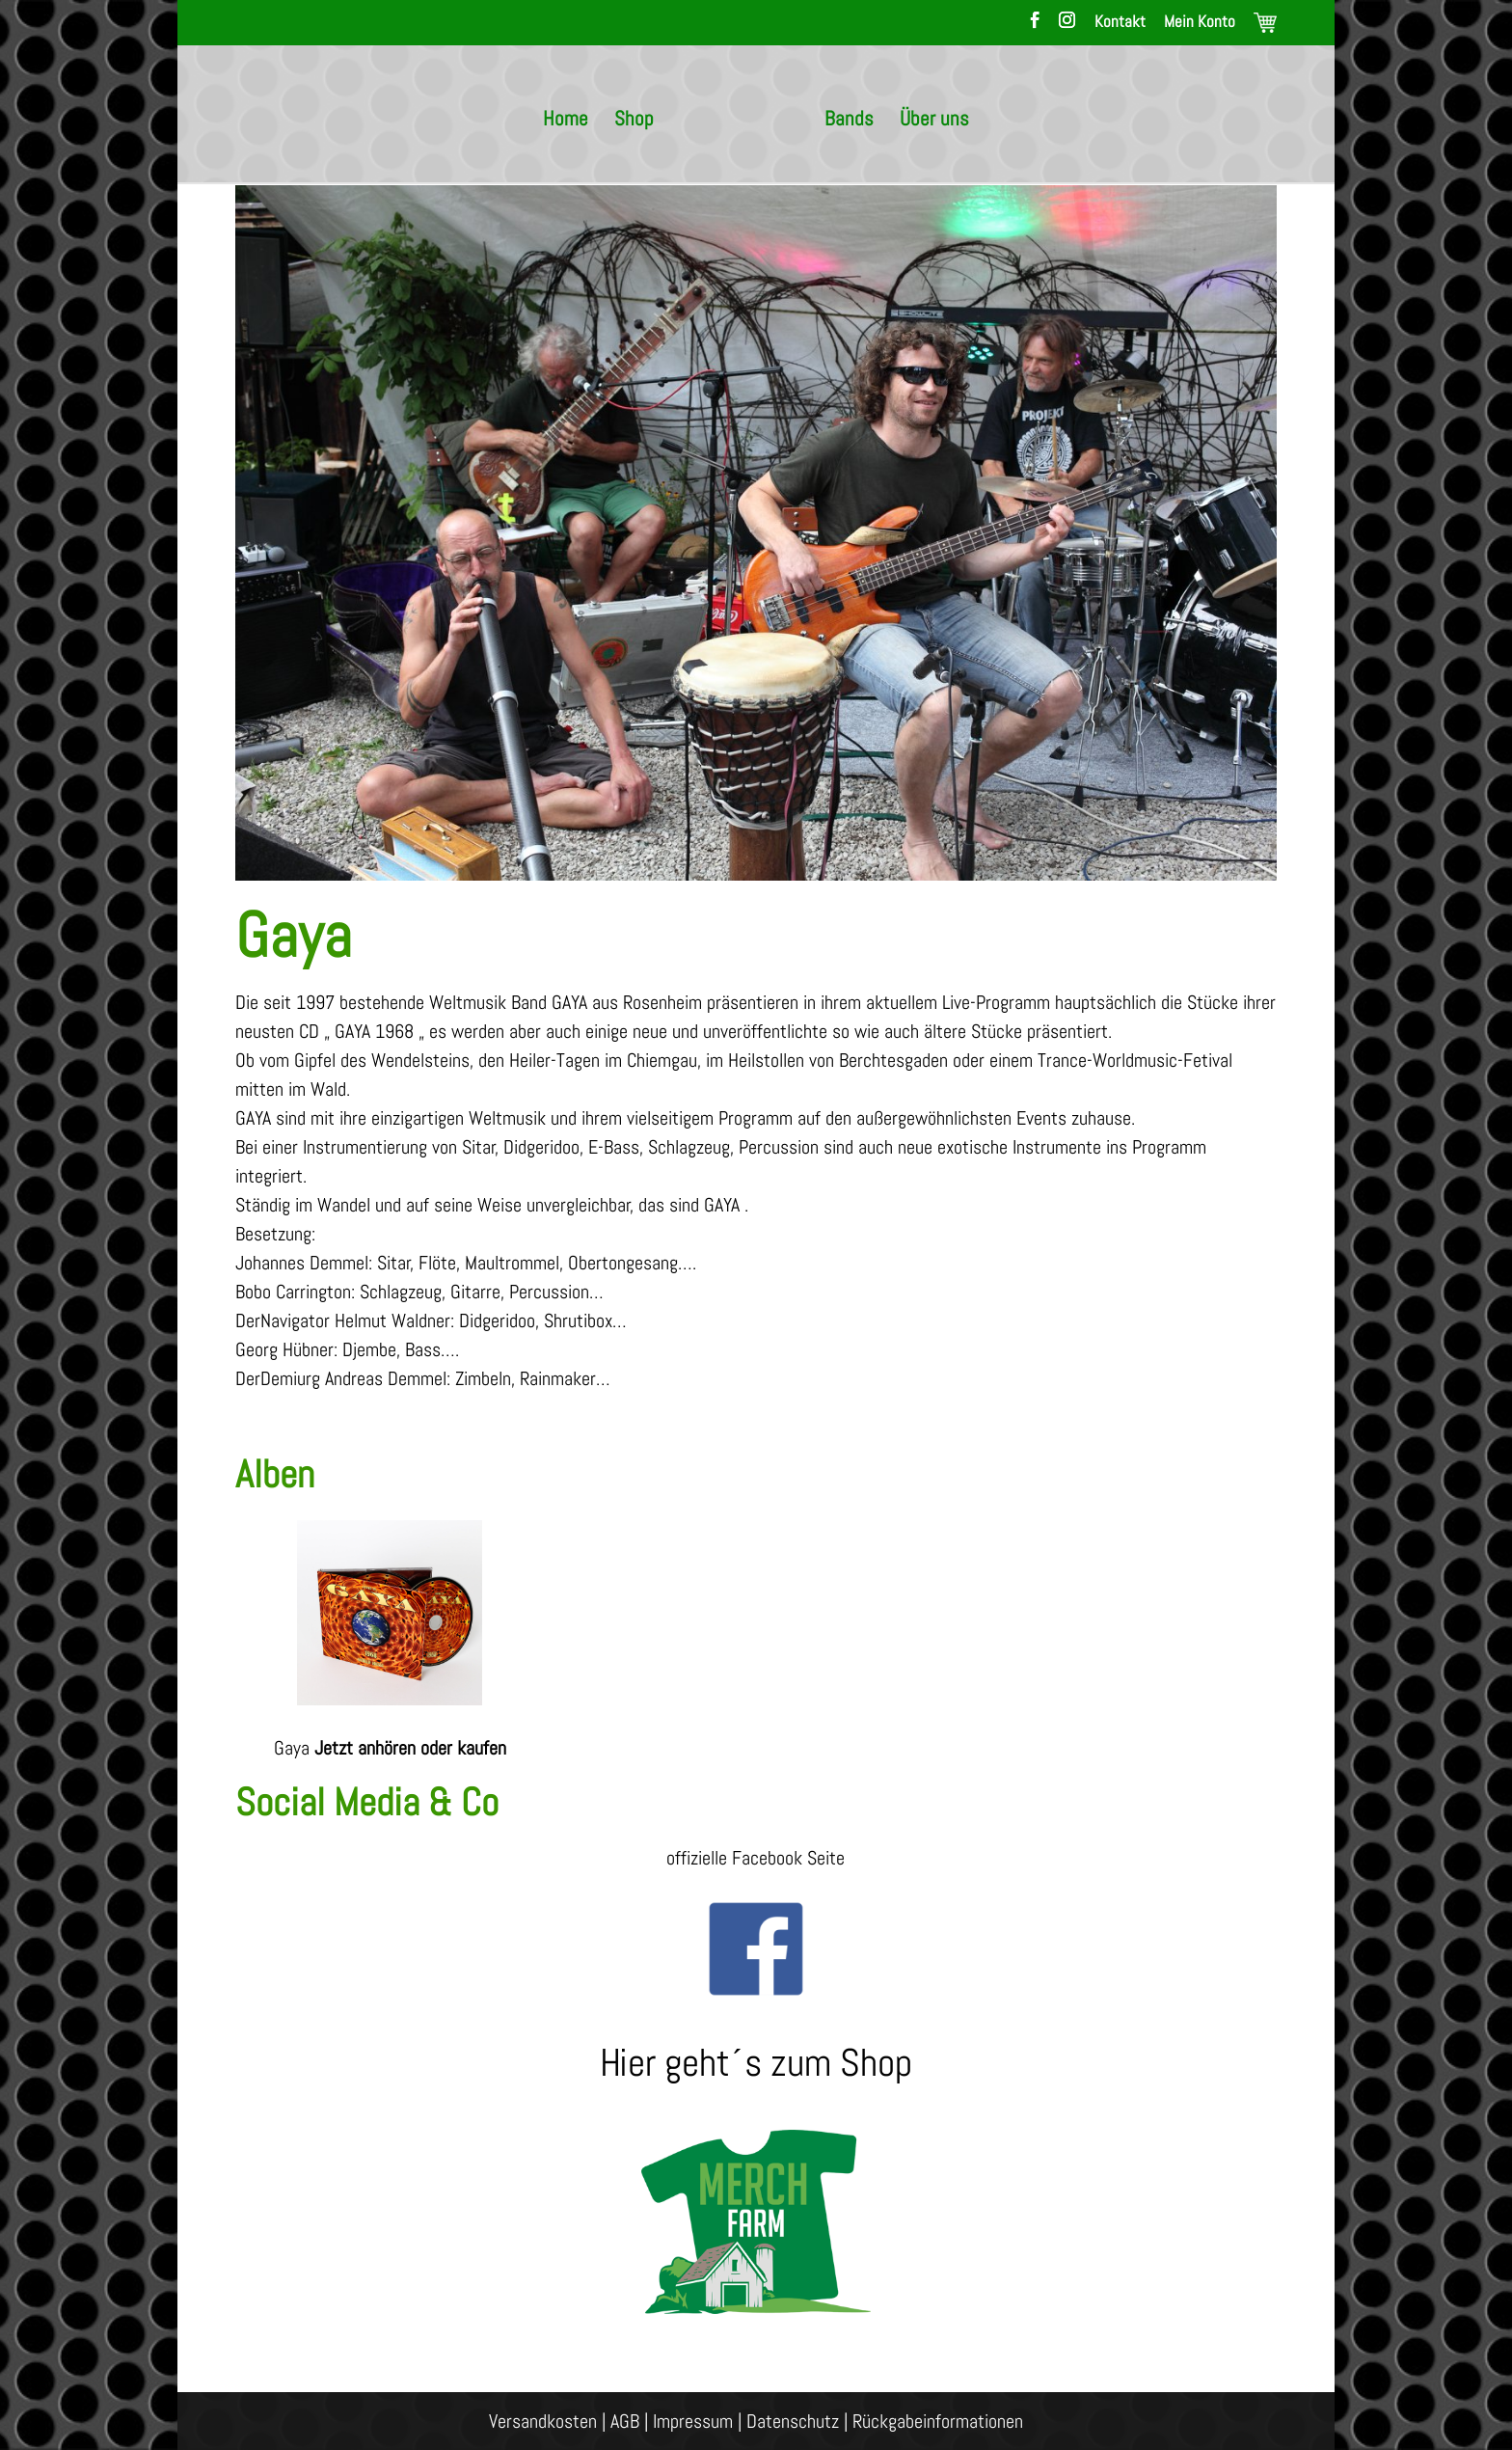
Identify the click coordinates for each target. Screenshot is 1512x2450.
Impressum (693, 2421)
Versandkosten (543, 2421)
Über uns (934, 121)
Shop (634, 121)
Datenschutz (792, 2421)
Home (565, 121)
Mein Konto (1199, 23)
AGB (624, 2421)
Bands (849, 121)
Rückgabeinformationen (937, 2421)
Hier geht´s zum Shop (756, 2062)
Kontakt (1120, 23)
